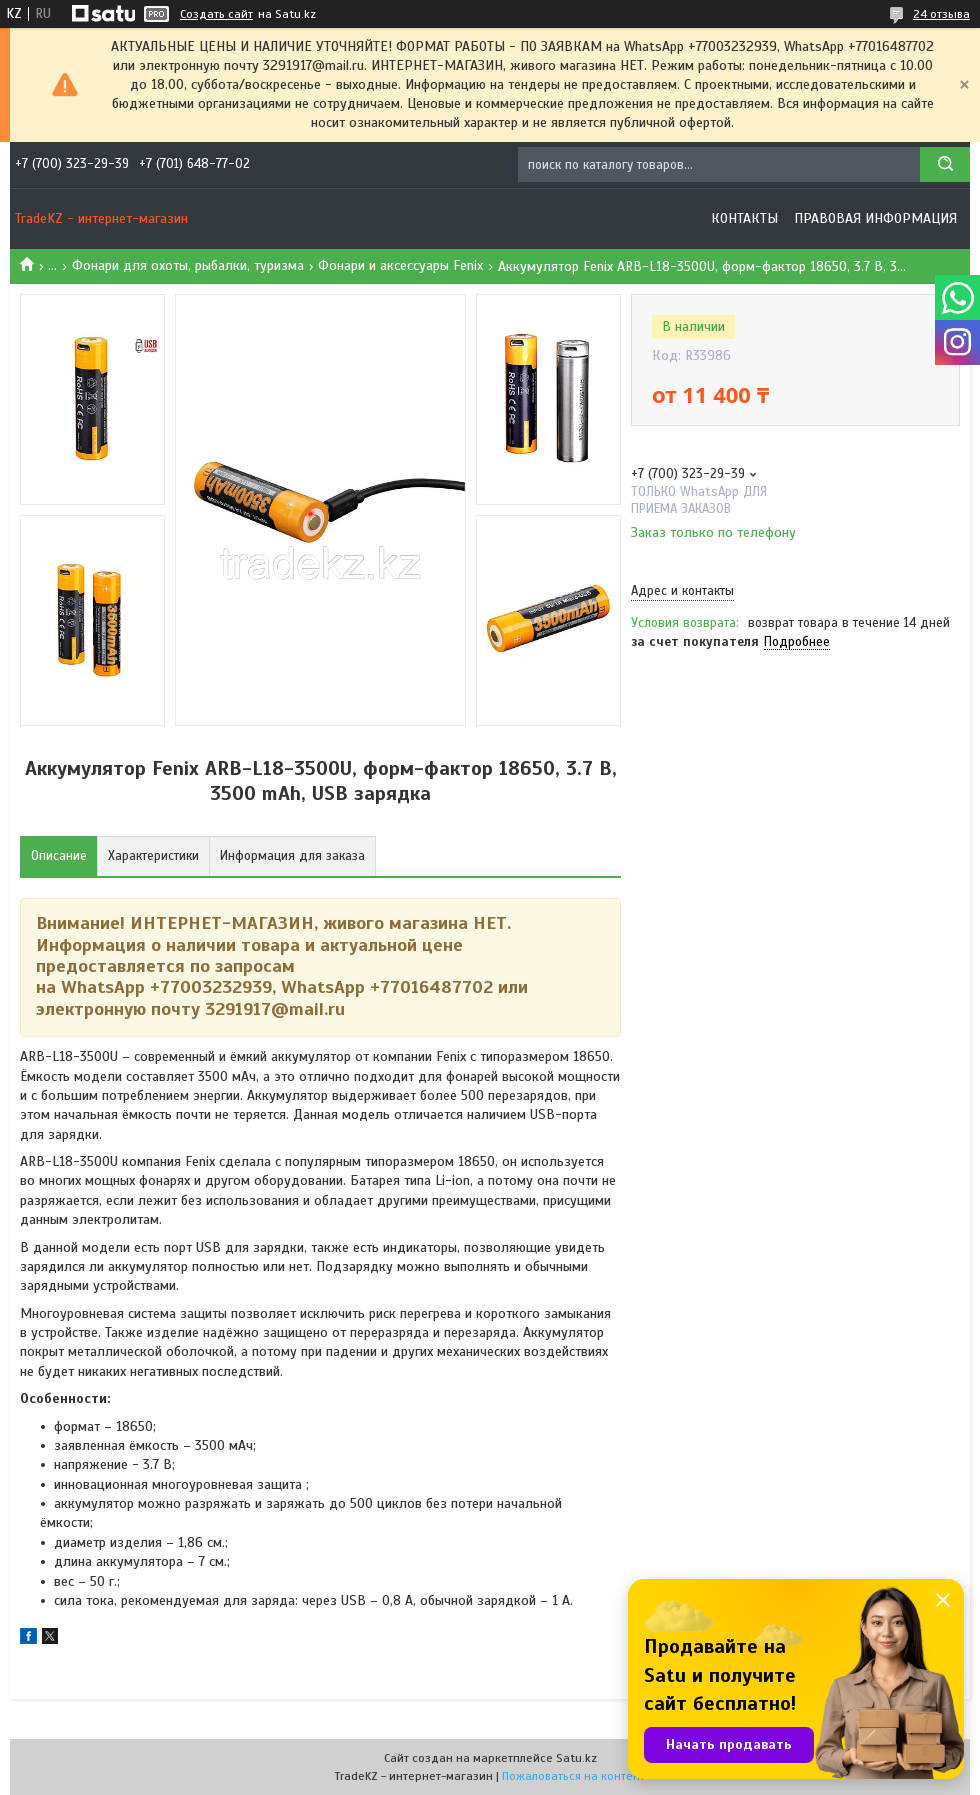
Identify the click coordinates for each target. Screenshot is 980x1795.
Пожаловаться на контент (573, 1776)
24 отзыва (941, 14)
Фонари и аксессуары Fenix (400, 265)
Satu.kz (576, 1758)
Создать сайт (216, 14)
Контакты (744, 218)
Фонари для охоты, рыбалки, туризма (188, 265)
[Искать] (945, 164)
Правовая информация (875, 218)
